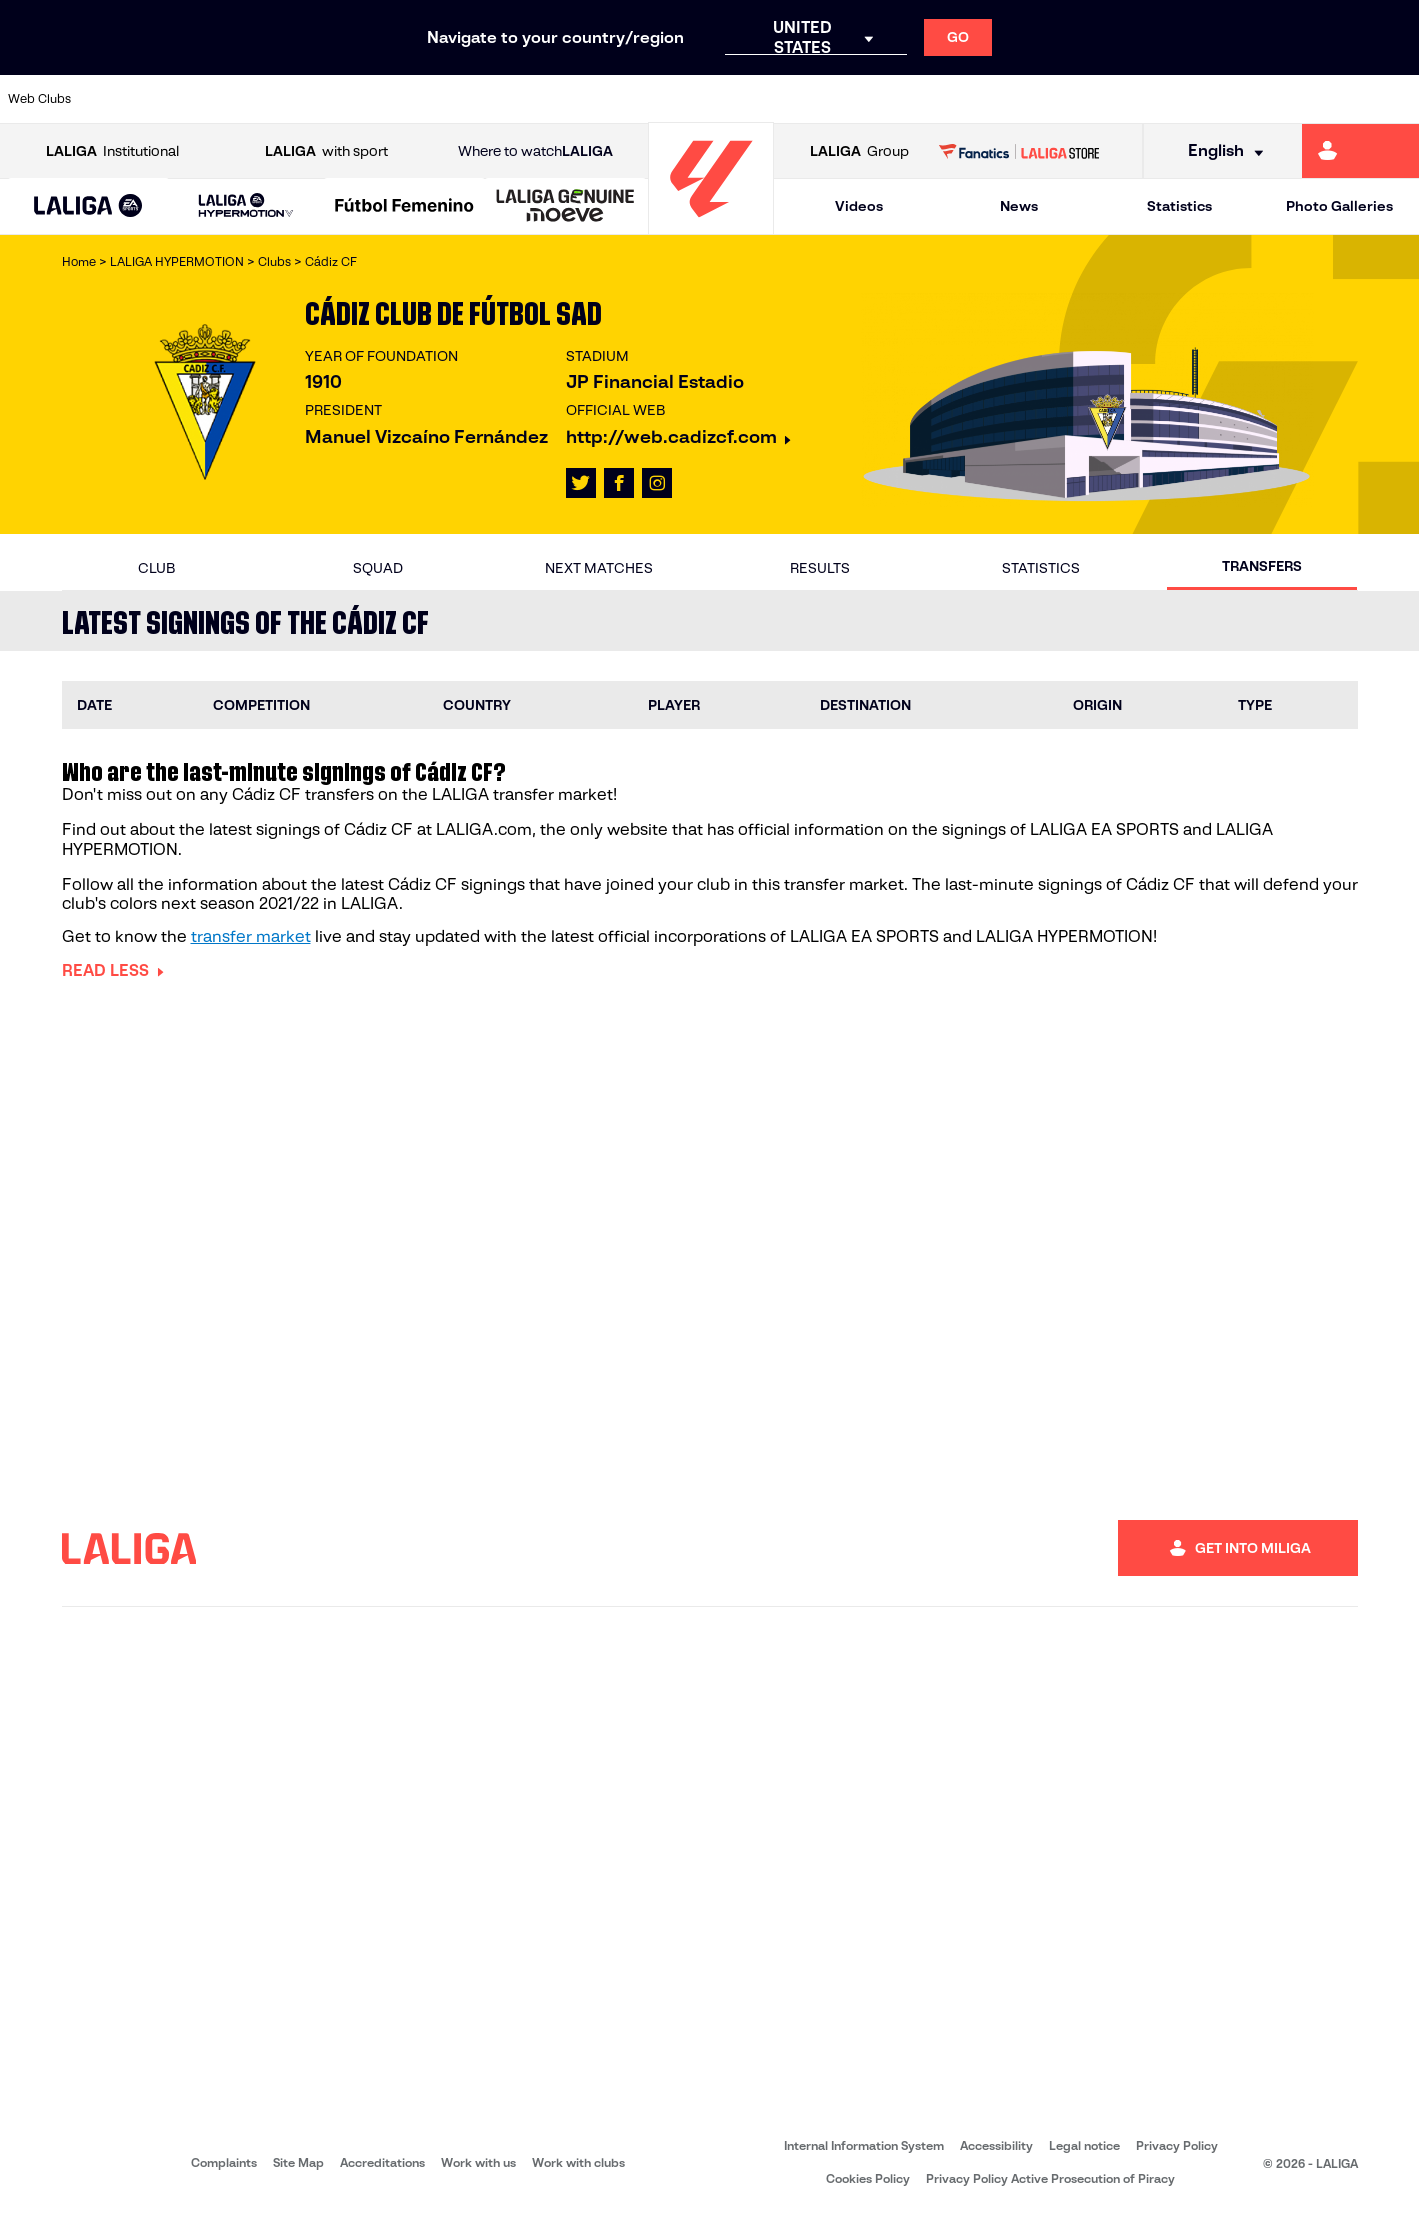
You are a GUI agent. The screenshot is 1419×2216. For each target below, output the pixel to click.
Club (156, 568)
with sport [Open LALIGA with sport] (326, 151)
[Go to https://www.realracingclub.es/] (793, 99)
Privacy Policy (1177, 2145)
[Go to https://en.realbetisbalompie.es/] (1061, 99)
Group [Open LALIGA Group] (859, 151)
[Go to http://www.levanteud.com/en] (659, 99)
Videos (859, 206)
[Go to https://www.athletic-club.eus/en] (123, 99)
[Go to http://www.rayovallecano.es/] (860, 99)
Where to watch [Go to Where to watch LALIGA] (535, 151)
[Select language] (1219, 151)
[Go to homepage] (711, 225)
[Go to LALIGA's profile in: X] (581, 483)
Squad (378, 568)
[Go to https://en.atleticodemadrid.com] (190, 99)
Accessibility (996, 2145)
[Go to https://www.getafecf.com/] (592, 99)
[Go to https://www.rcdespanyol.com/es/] (994, 99)
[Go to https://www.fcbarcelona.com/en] (525, 99)
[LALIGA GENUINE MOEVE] (565, 207)
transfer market (251, 936)
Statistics (1179, 206)
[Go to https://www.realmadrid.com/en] (1128, 99)
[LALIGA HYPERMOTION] (246, 206)
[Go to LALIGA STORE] (1019, 151)
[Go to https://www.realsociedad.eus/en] (1195, 99)
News (1019, 206)
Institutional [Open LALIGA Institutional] (112, 151)
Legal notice (1084, 2145)
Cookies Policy (868, 2178)
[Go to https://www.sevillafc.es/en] (1262, 99)
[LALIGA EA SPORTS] (88, 207)
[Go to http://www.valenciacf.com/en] (1329, 99)
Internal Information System (864, 2145)
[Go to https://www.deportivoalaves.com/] (391, 99)
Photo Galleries (1339, 206)
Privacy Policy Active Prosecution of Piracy (1050, 2178)
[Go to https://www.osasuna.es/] (257, 99)
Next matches (599, 568)
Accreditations (382, 2162)
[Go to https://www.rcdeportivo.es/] (927, 99)
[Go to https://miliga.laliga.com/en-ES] (1360, 151)
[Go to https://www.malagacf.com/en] (726, 99)
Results (820, 568)
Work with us (478, 2162)
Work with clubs (578, 2162)
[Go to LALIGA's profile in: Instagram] (657, 483)
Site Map (298, 2162)
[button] (88, 206)
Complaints (224, 2162)
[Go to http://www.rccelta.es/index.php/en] (324, 99)
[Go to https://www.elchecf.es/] (458, 99)
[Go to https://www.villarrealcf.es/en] (1396, 99)
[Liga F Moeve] (404, 207)
